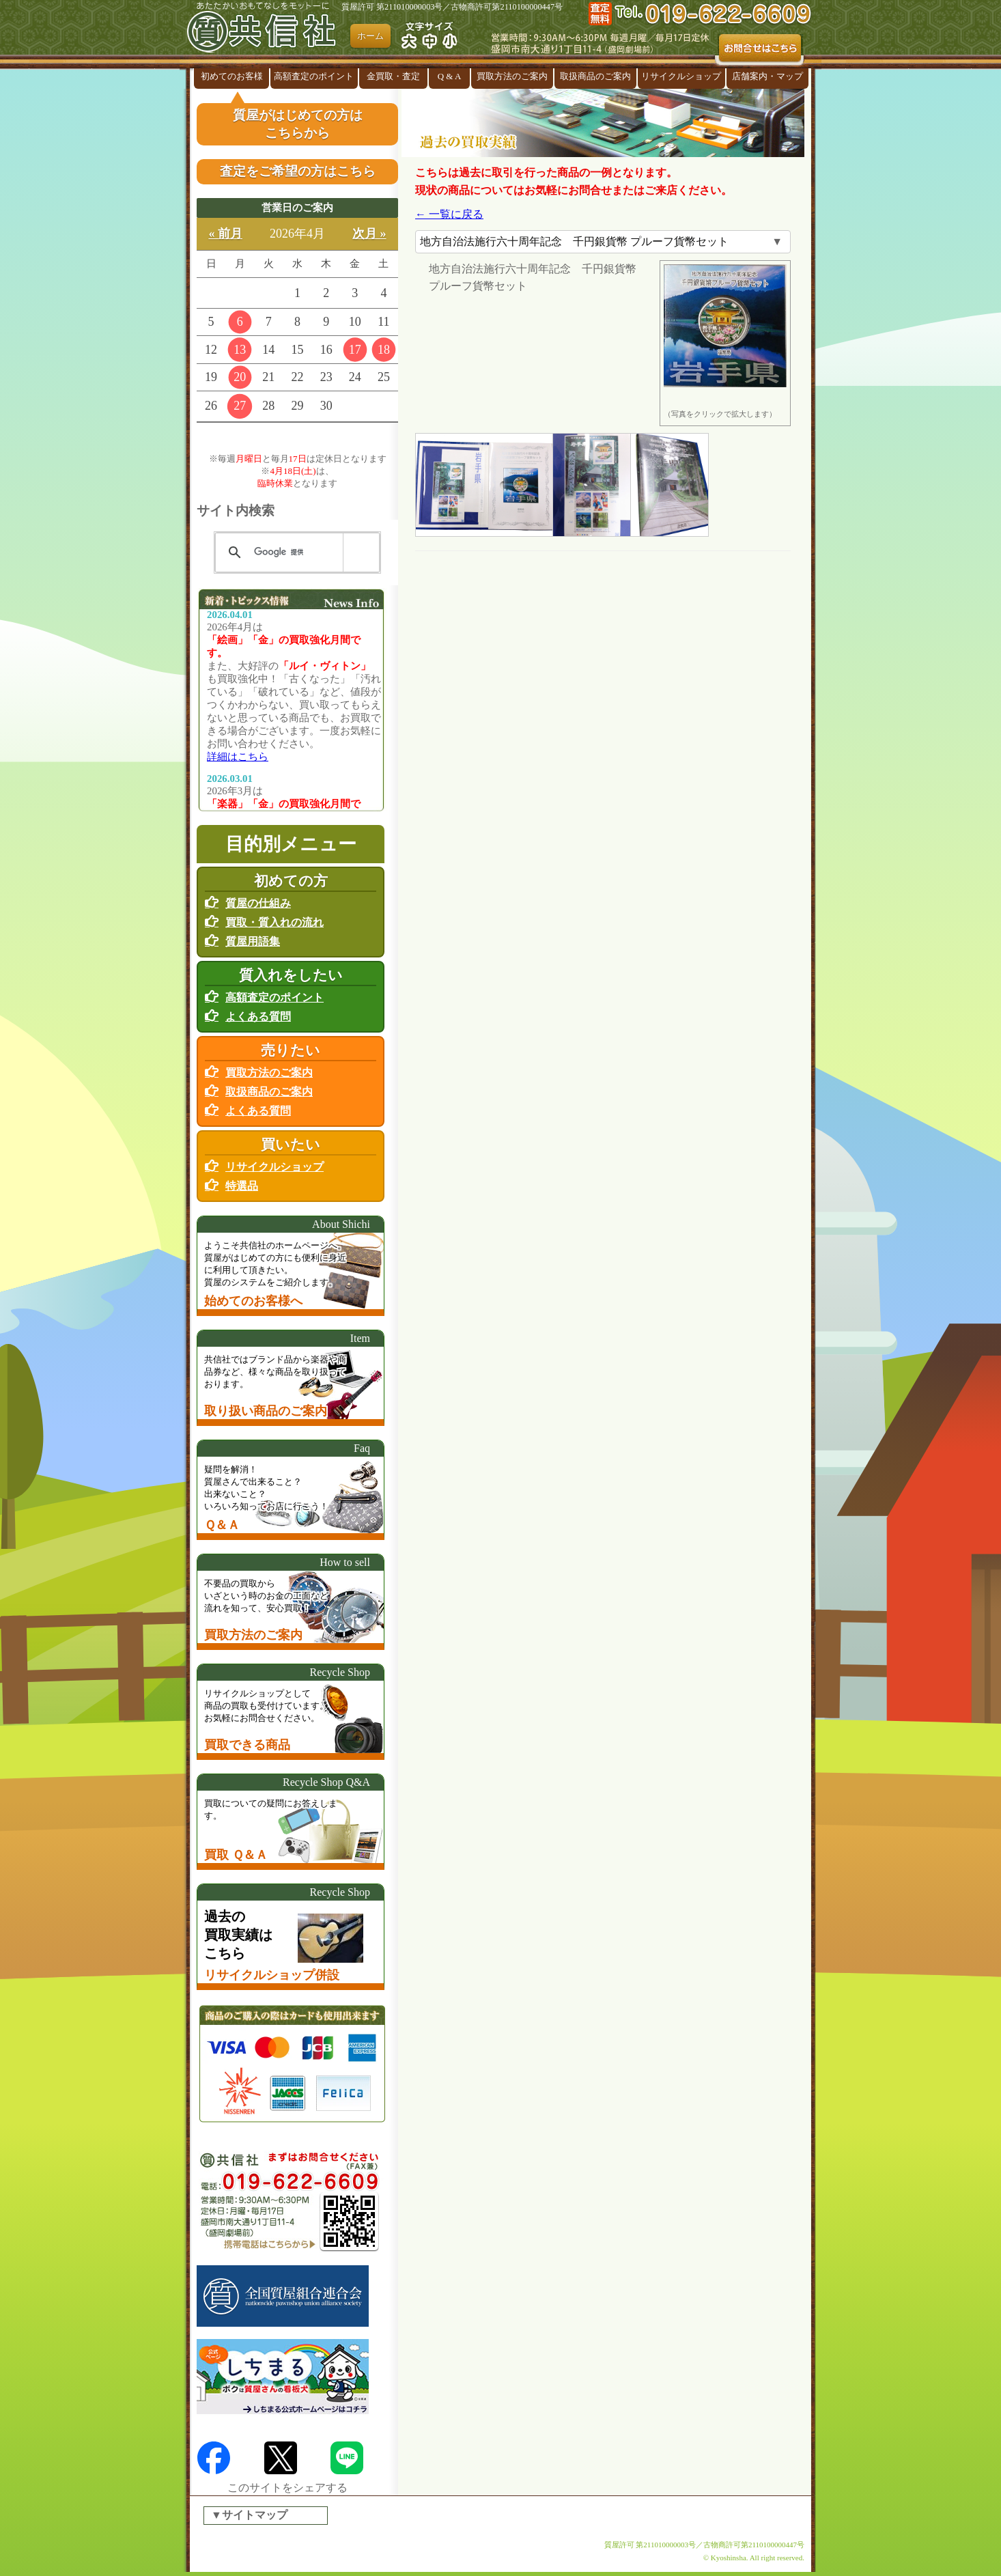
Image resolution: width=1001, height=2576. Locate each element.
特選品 (241, 1186)
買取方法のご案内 (512, 76)
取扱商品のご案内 (595, 76)
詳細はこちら (237, 756)
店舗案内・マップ (767, 76)
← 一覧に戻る (449, 214)
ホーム (370, 36)
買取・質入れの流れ (274, 922)
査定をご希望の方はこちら (298, 171)
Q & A (450, 76)
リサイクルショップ (681, 76)
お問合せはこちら (760, 49)
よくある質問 (258, 1016)
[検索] (295, 552)
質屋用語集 (252, 941)
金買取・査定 (393, 76)
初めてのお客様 (232, 76)
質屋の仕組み (258, 903)
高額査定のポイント (314, 76)
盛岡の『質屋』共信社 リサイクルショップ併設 (265, 34)
